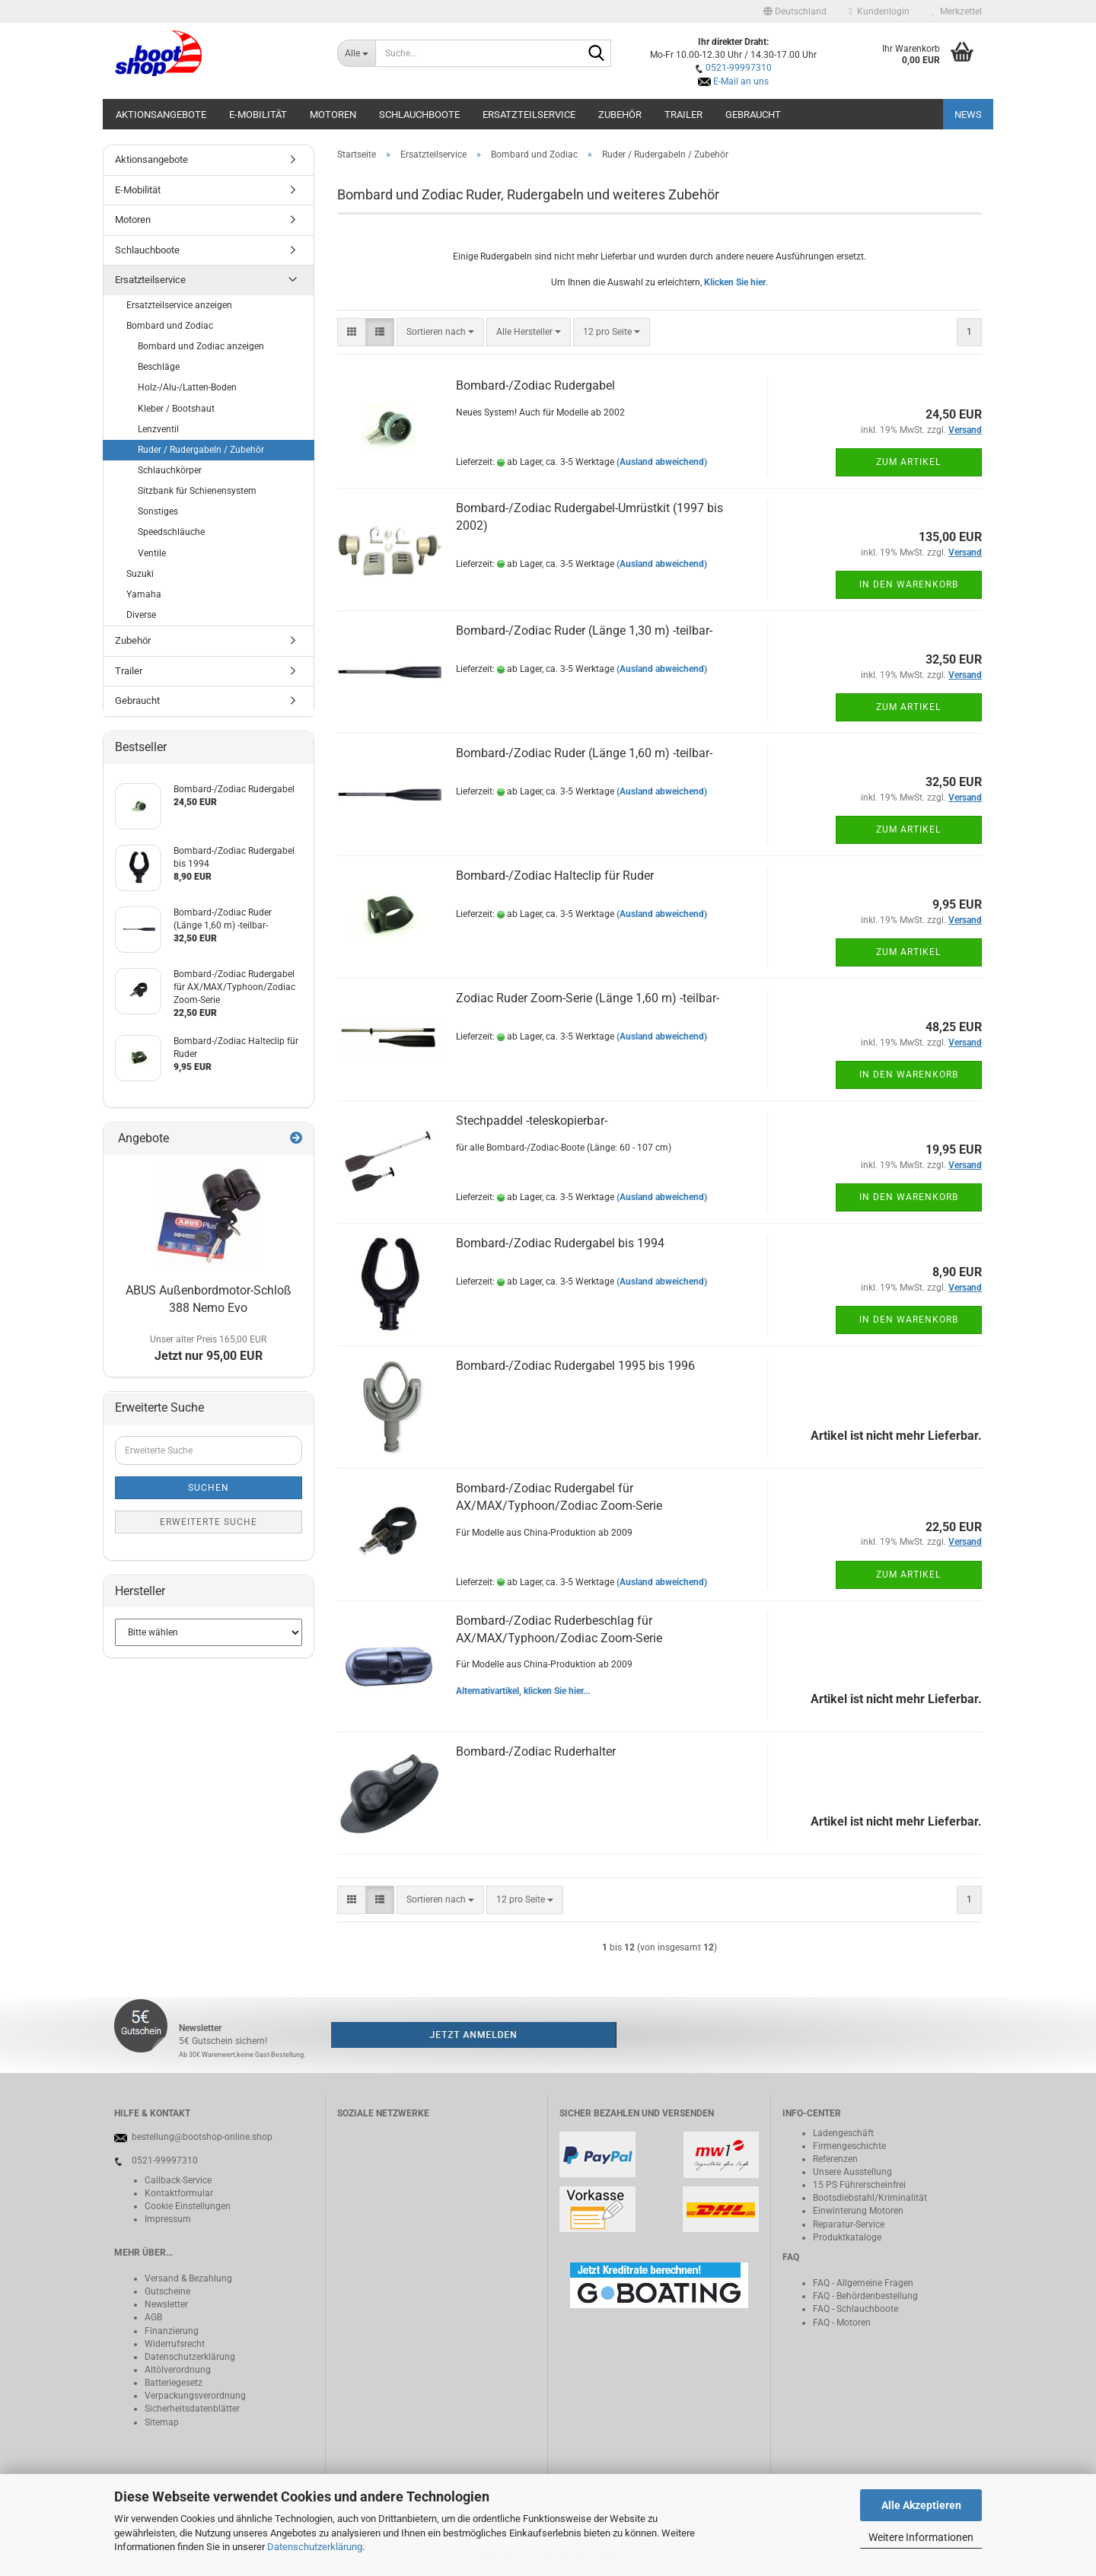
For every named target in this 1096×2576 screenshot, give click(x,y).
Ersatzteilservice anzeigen (179, 305)
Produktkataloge (847, 2237)
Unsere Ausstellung (852, 2172)
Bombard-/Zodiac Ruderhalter (536, 1751)
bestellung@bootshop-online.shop (202, 2137)
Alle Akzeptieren (921, 2505)
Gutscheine (167, 2291)
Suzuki (140, 573)
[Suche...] (356, 53)
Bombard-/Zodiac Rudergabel (535, 385)
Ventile (152, 553)
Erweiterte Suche (208, 1522)
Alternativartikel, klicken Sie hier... (523, 1691)
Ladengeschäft (843, 2133)
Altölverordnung (178, 2369)
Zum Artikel (908, 462)
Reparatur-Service (848, 2224)
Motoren (333, 114)
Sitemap (162, 2422)
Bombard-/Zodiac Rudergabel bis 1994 (560, 1243)
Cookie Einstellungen (188, 2206)
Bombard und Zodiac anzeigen (201, 346)
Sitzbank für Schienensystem (197, 491)
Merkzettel (957, 11)
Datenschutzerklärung (314, 2546)
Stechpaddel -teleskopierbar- (531, 1120)
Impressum (168, 2219)
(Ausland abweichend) (661, 462)
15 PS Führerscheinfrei (859, 2185)
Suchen (208, 1487)
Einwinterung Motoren (858, 2210)
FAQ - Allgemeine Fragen (863, 2283)
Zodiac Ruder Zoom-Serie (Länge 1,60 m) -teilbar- (587, 998)
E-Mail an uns (741, 81)
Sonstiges (158, 511)
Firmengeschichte (849, 2146)
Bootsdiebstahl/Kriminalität (870, 2197)
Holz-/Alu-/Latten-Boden (187, 387)
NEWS (968, 114)
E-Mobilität (258, 114)
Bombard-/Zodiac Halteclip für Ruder (555, 875)
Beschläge (159, 366)
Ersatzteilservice (529, 114)
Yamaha (143, 594)
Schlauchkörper (170, 470)
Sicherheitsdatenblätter (192, 2408)
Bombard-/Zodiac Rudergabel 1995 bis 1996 (575, 1365)
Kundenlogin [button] (879, 11)
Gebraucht (753, 114)
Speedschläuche (171, 532)
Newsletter (166, 2304)
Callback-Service (178, 2180)
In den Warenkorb (908, 584)
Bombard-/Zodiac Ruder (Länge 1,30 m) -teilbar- (584, 630)
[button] (795, 11)
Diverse (141, 615)
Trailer (683, 114)
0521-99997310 (739, 67)
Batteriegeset (171, 2382)
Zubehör (620, 114)
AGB (153, 2317)
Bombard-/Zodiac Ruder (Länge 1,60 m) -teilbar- (584, 753)
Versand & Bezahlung (188, 2278)
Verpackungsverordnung (195, 2395)
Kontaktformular (179, 2193)
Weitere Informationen (920, 2537)
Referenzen (835, 2159)
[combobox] (440, 332)
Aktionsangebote (161, 114)
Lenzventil (158, 429)
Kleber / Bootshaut (176, 408)
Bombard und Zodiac (169, 325)
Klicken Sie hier (735, 282)
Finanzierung (172, 2331)
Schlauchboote (419, 114)
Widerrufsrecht (175, 2344)
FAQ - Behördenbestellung (865, 2296)
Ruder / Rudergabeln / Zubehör (201, 449)
